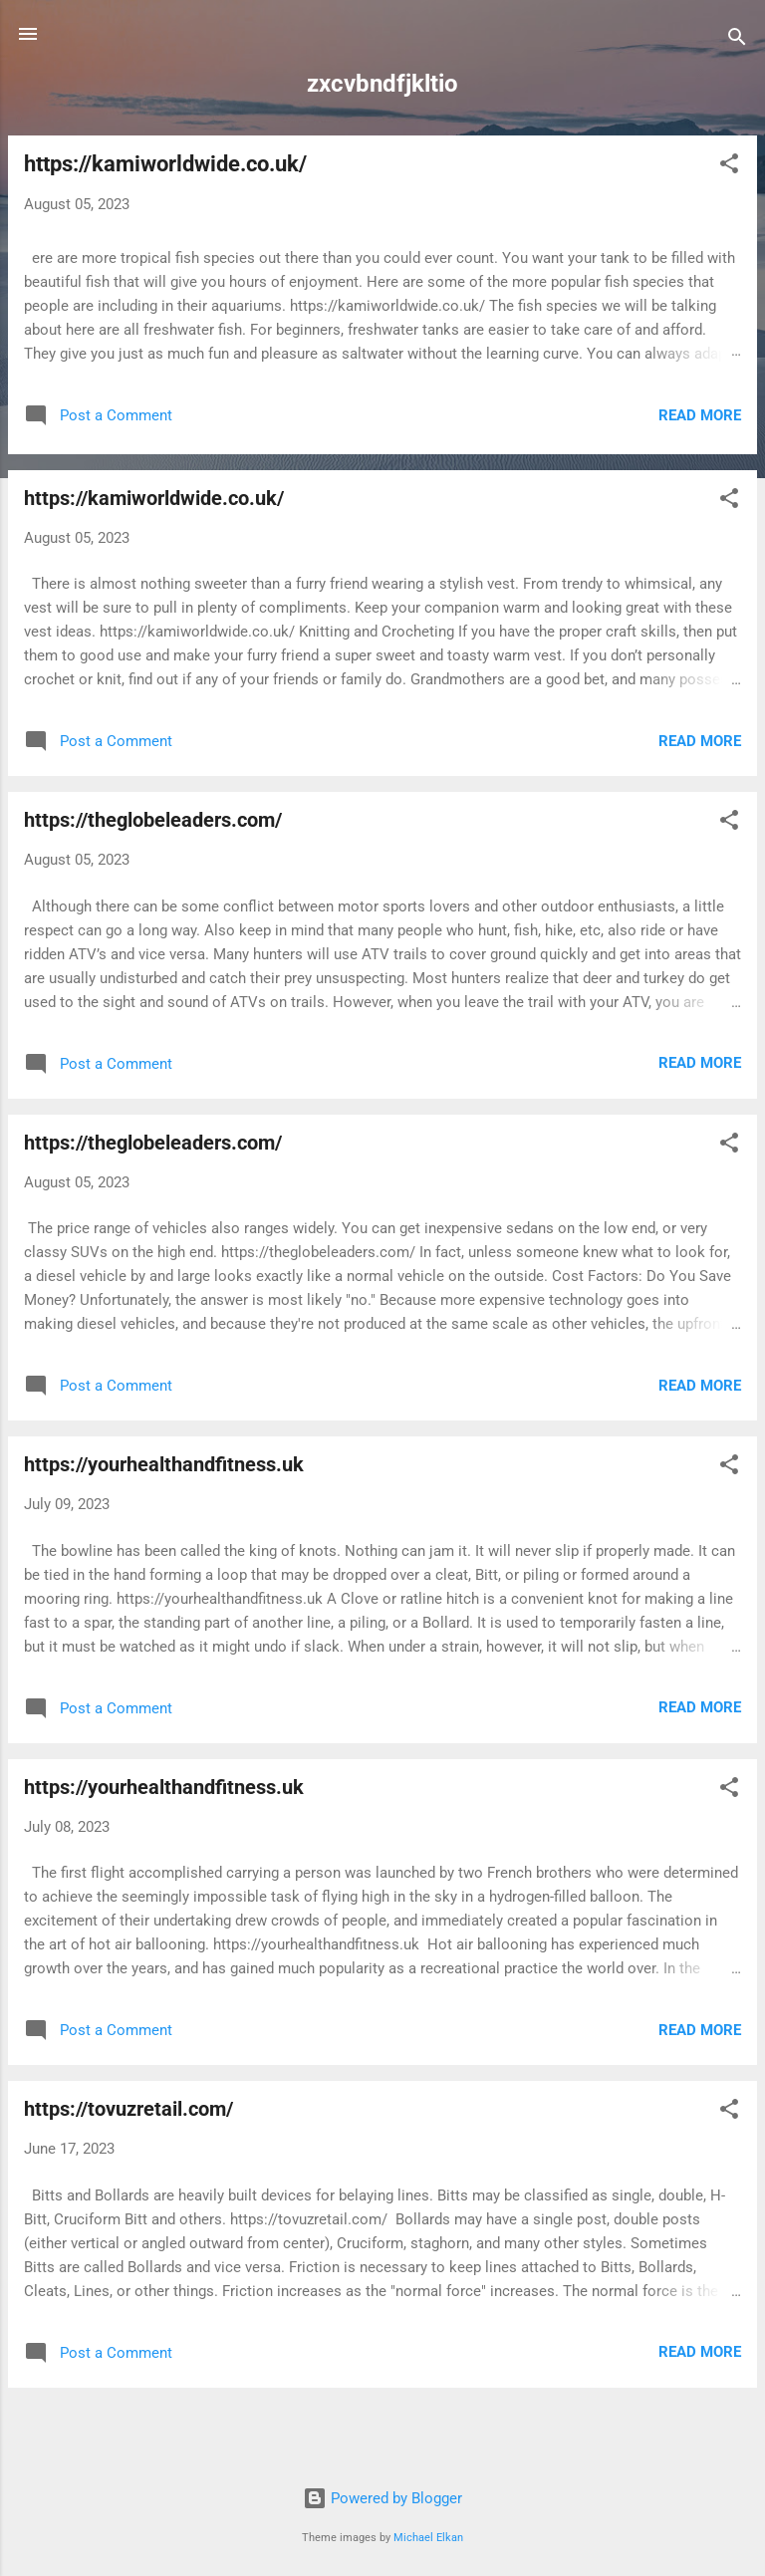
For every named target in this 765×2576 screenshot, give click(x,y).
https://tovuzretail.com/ (128, 2109)
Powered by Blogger (382, 2498)
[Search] (737, 40)
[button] (729, 166)
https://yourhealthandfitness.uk (164, 1464)
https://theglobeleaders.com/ (153, 820)
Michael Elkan (428, 2537)
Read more (699, 415)
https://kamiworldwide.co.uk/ (165, 163)
